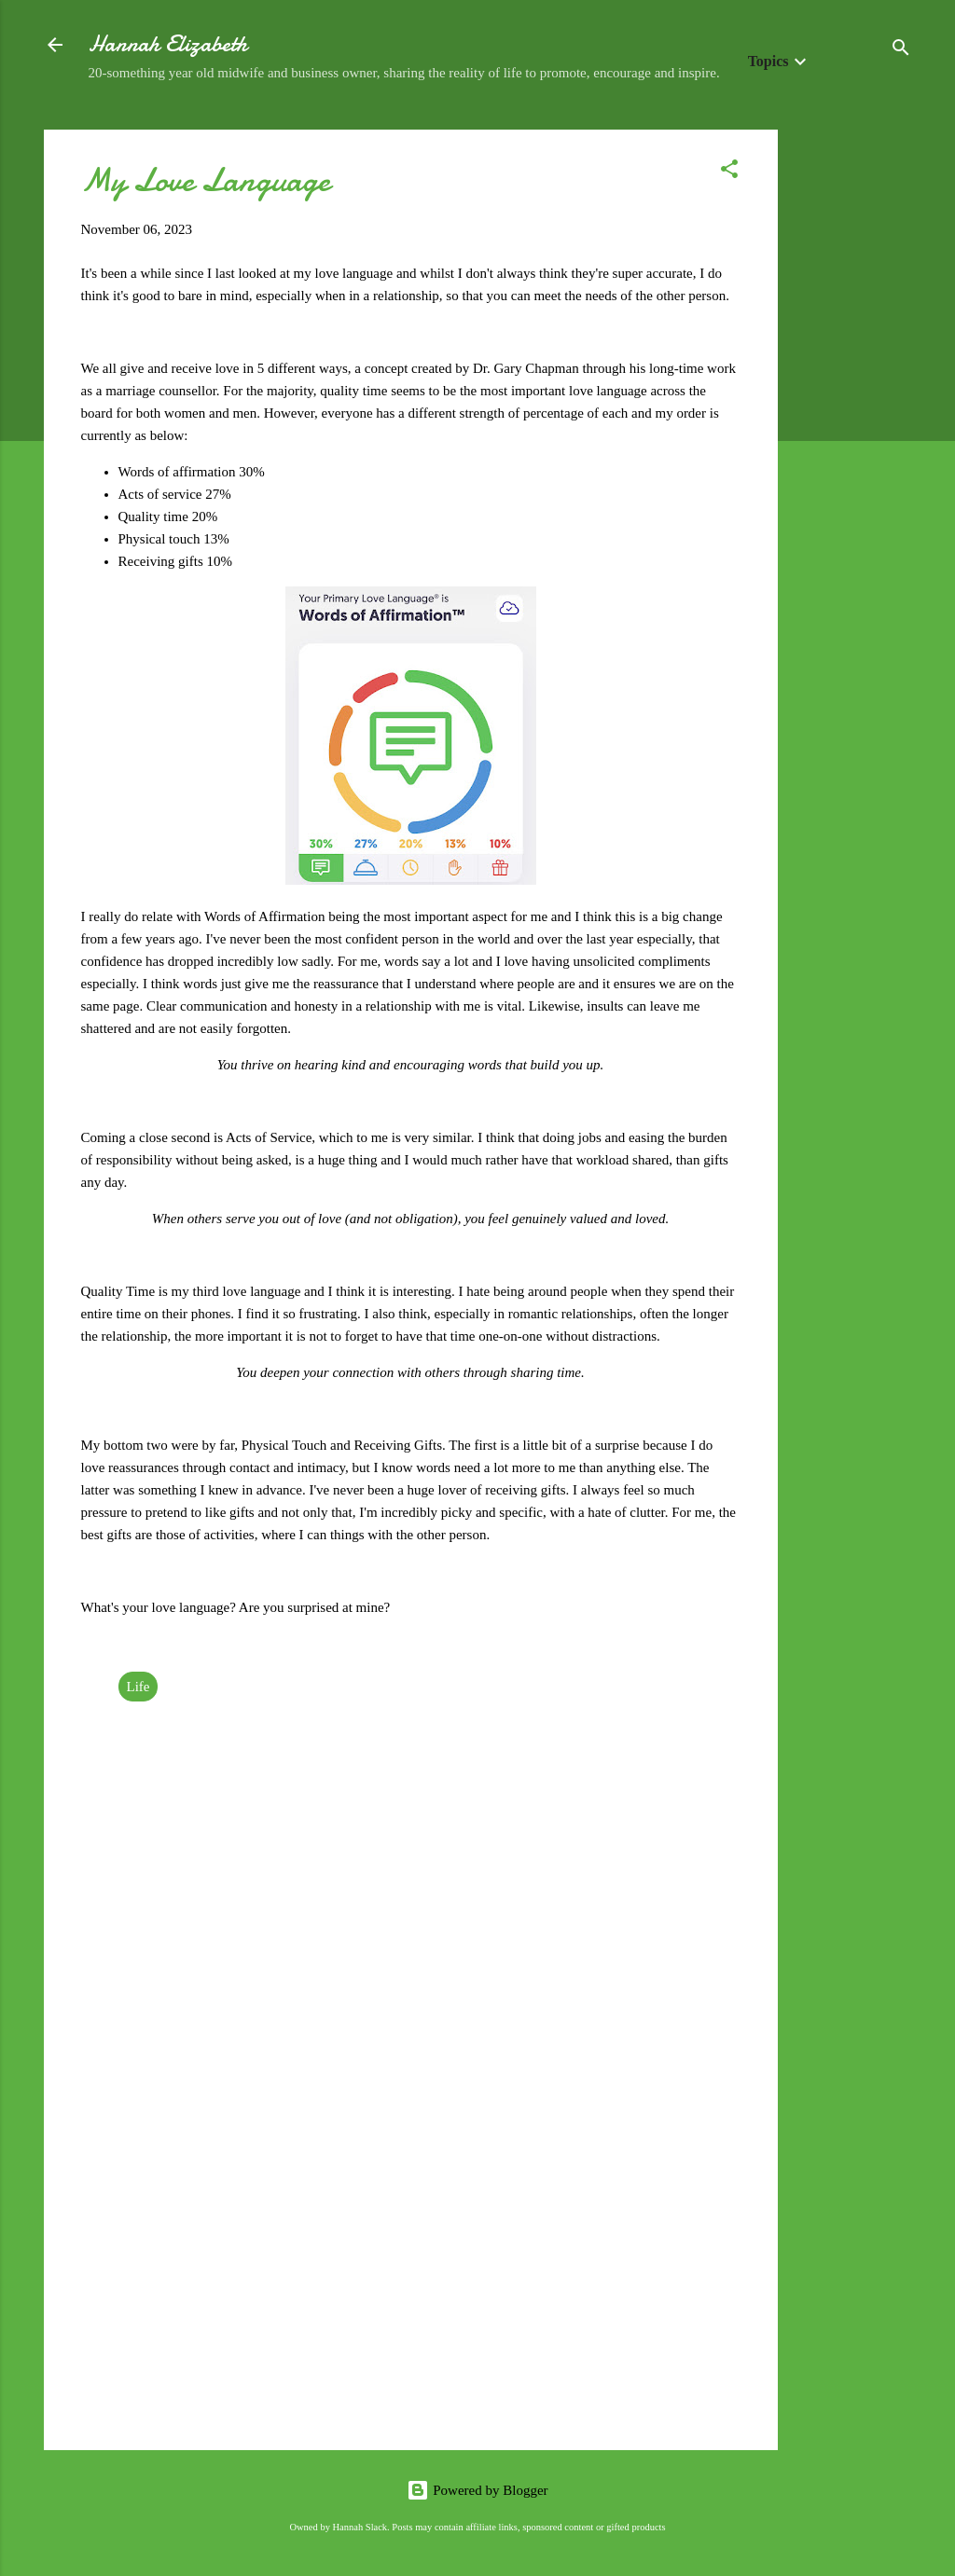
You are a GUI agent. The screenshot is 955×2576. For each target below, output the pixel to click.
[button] (729, 172)
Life (138, 1686)
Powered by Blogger (477, 2490)
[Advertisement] (852, 409)
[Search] (901, 50)
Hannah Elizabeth (168, 44)
